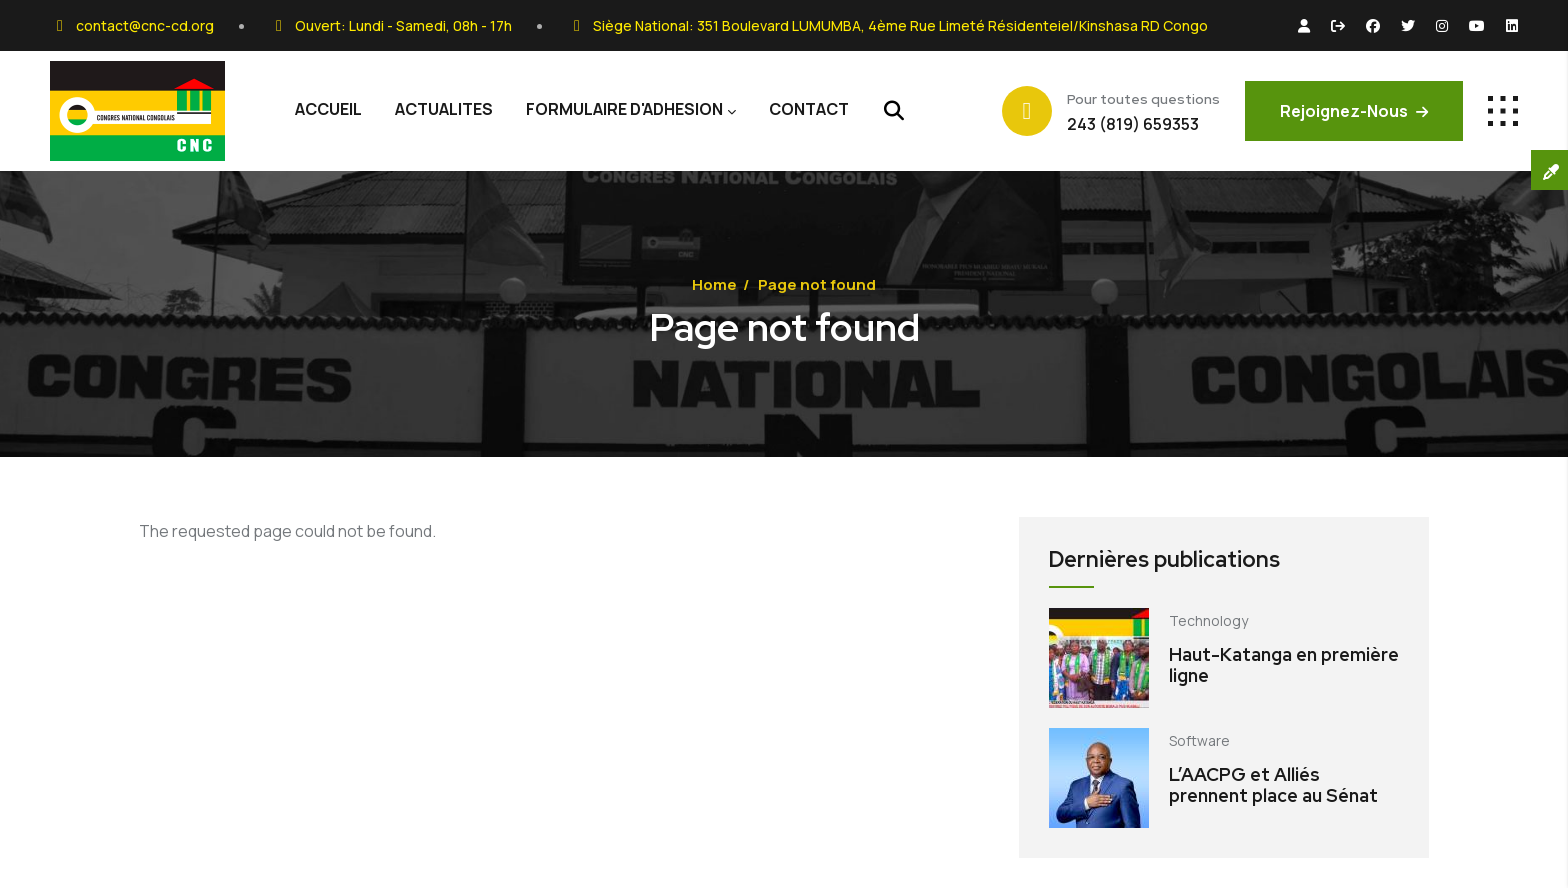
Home (714, 284)
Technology (1208, 620)
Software (1199, 740)
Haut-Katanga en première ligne (1284, 665)
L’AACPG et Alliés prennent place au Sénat (1273, 785)
